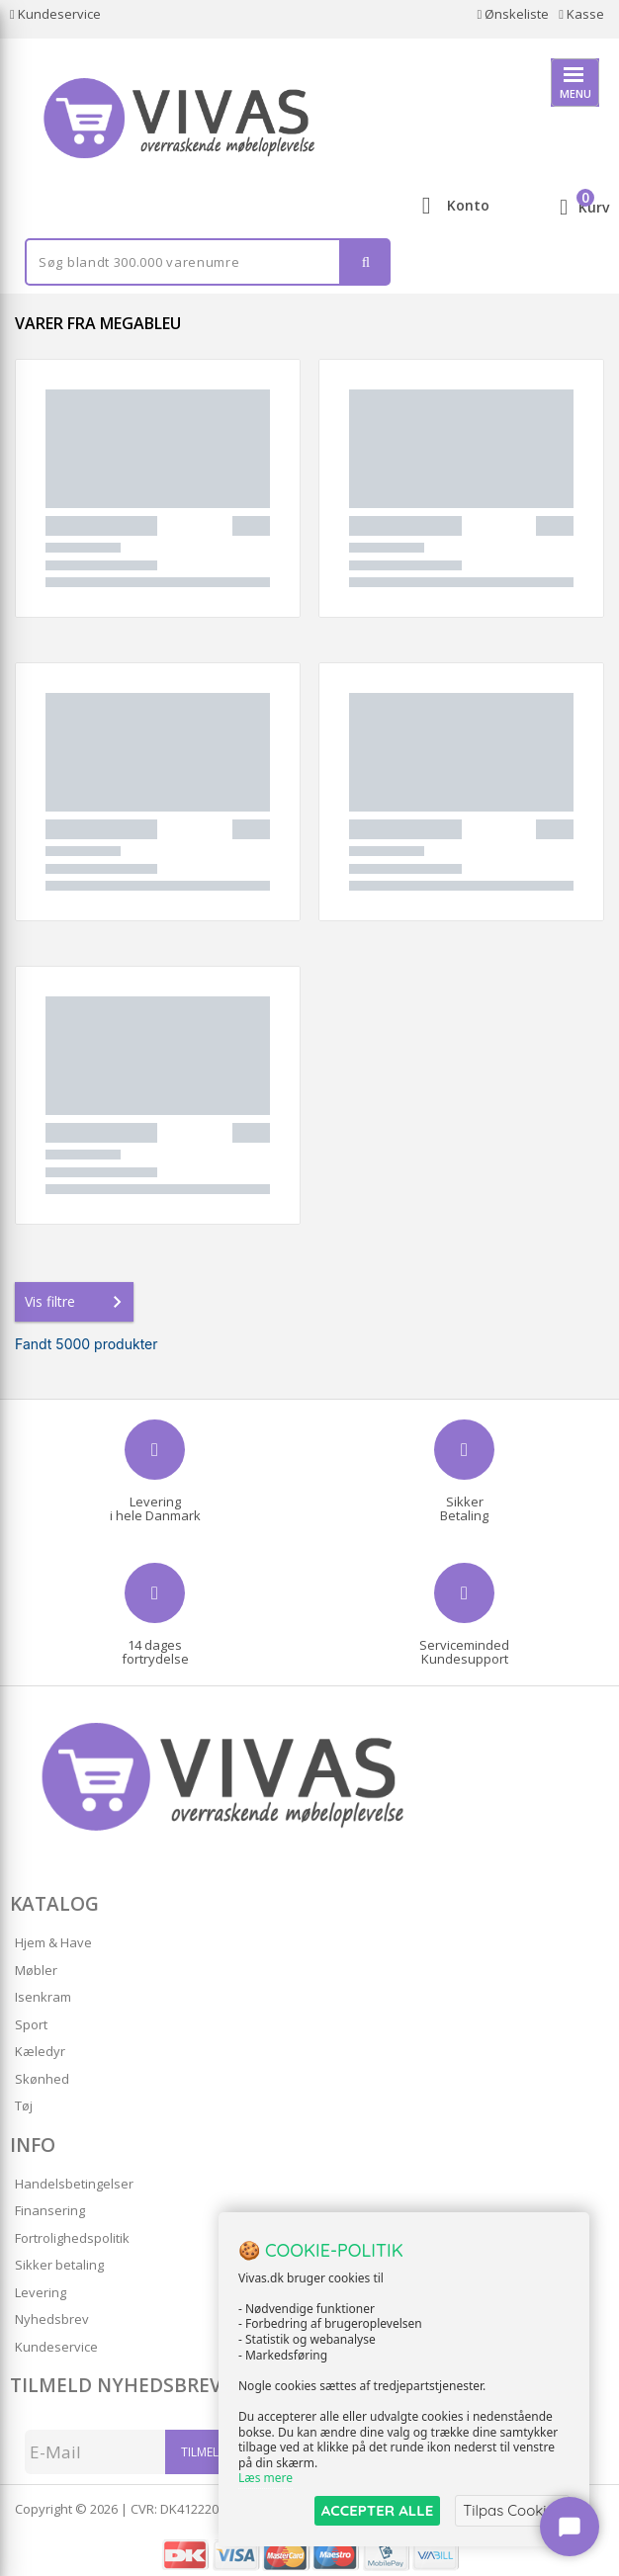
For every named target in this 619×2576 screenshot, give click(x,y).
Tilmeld (204, 2452)
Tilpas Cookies (512, 2510)
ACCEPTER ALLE (377, 2510)
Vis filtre (77, 1302)
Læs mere (265, 2478)
